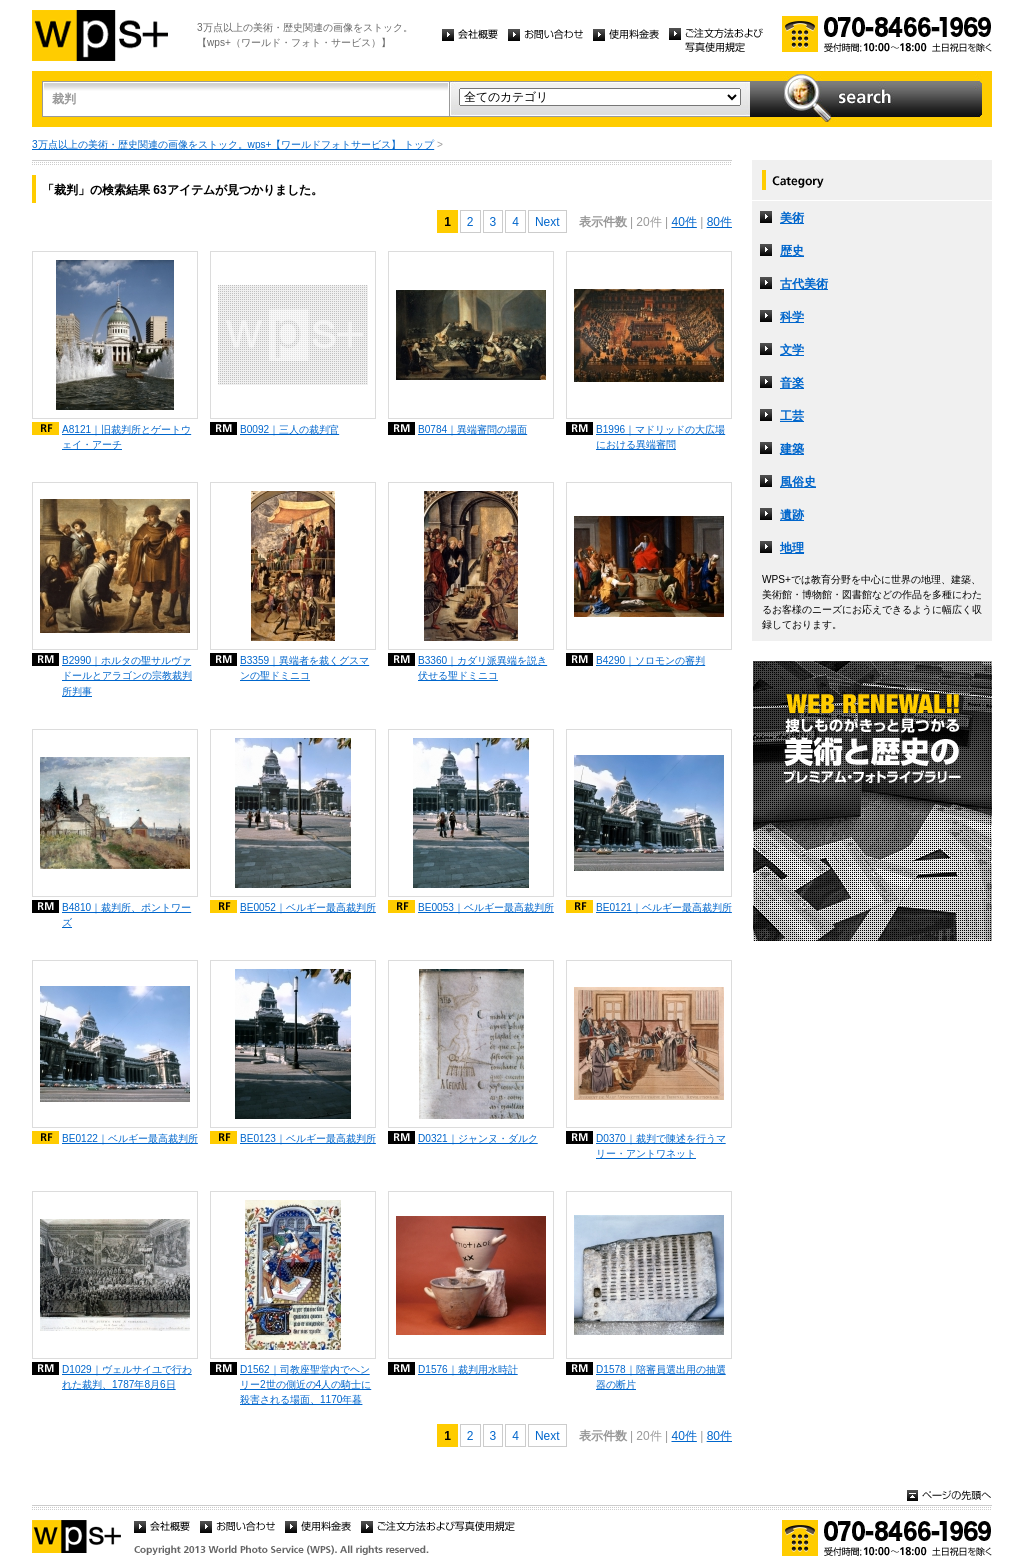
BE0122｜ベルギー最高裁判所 (130, 1138)
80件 (719, 222)
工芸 (792, 416)
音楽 (792, 383)
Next (547, 222)
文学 (792, 350)
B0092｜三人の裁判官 (289, 429)
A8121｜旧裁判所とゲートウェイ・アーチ (126, 437)
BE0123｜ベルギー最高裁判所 (308, 1138)
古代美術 (804, 284)
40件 (683, 222)
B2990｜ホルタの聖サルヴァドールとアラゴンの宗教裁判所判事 (127, 675)
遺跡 (792, 515)
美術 (792, 218)
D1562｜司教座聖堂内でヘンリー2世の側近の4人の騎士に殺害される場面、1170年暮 (305, 1384)
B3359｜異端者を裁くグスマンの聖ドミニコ (304, 668)
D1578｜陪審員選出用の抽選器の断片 (661, 1377)
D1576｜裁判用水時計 (468, 1369)
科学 (792, 317)
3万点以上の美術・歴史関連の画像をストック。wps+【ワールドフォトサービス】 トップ (233, 144)
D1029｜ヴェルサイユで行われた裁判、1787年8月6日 (127, 1377)
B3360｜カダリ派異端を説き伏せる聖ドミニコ (482, 668)
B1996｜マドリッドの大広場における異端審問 (660, 437)
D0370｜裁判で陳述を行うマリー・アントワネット (661, 1146)
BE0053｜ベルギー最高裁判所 (486, 907)
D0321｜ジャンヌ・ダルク (478, 1138)
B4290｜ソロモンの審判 (650, 660)
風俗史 (798, 482)
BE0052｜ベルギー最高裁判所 (308, 907)
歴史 (792, 251)
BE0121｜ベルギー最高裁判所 (664, 907)
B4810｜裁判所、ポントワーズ (126, 915)
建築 (792, 449)
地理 (792, 548)
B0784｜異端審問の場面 (472, 429)
